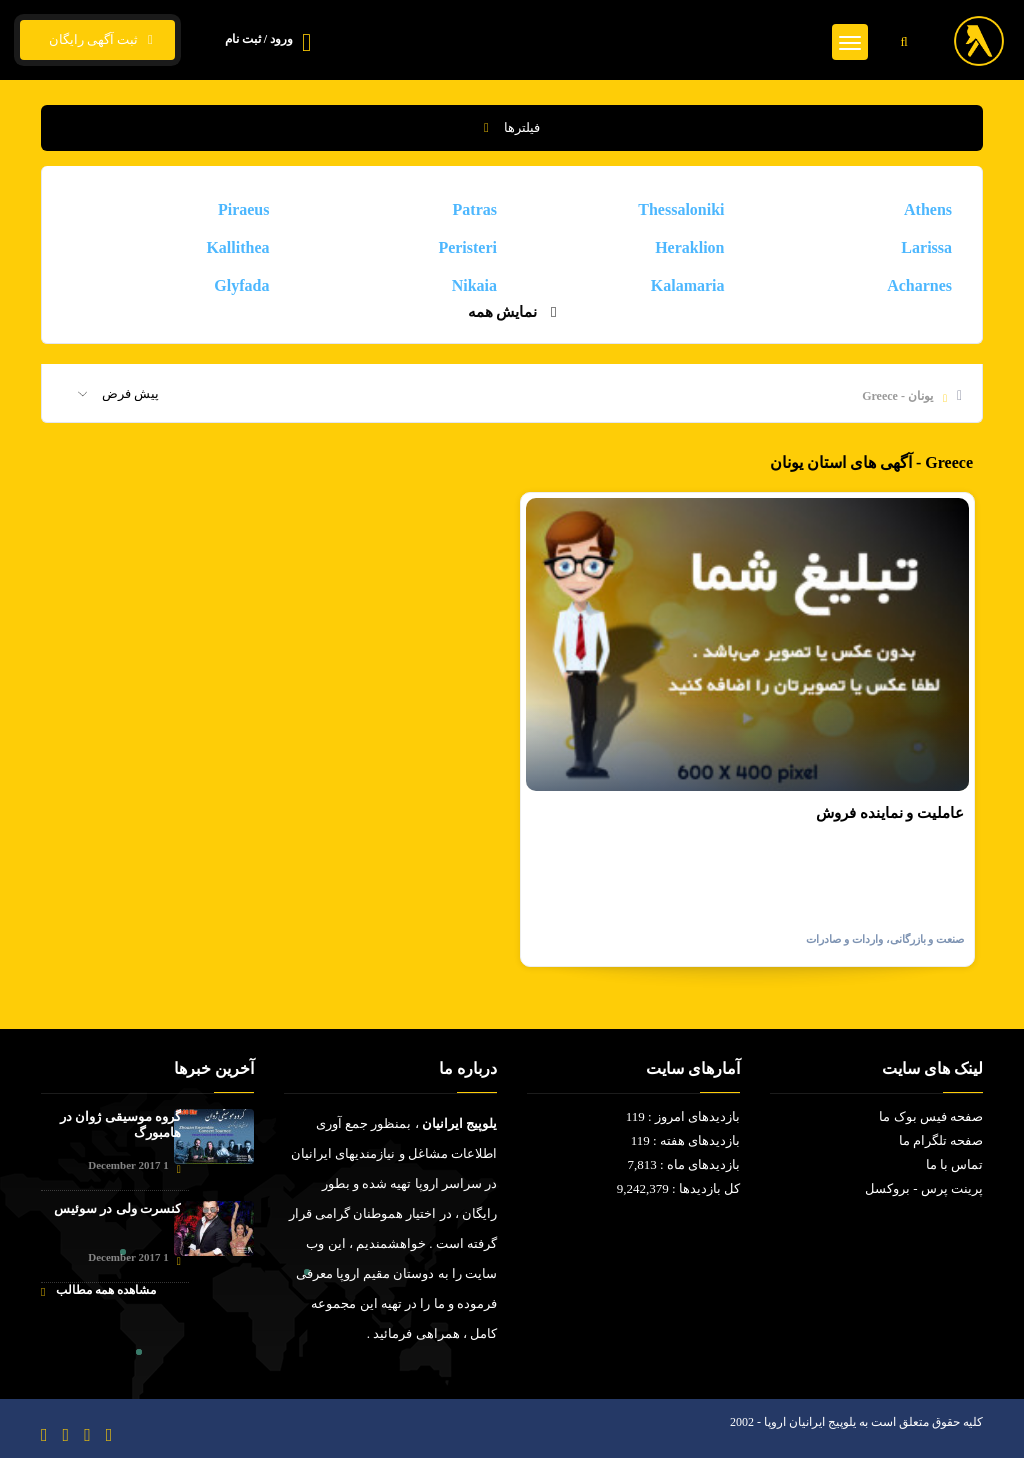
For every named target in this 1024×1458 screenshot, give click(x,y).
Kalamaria (688, 285)
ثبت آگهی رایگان (97, 40)
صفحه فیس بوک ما (931, 1116)
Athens (928, 209)
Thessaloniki (681, 209)
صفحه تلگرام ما (941, 1140)
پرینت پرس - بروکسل (924, 1188)
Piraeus (244, 209)
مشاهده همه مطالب (98, 1290)
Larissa (926, 247)
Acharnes (919, 285)
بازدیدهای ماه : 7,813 (683, 1164)
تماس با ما (955, 1164)
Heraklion (689, 247)
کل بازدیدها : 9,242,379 (678, 1188)
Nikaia (474, 285)
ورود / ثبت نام (259, 39)
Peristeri (467, 247)
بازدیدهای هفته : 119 (685, 1140)
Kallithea (237, 247)
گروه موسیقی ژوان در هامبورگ (120, 1124)
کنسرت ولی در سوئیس (117, 1208)
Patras (475, 209)
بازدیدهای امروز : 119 (683, 1116)
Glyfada (241, 285)
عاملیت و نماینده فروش (890, 813)
